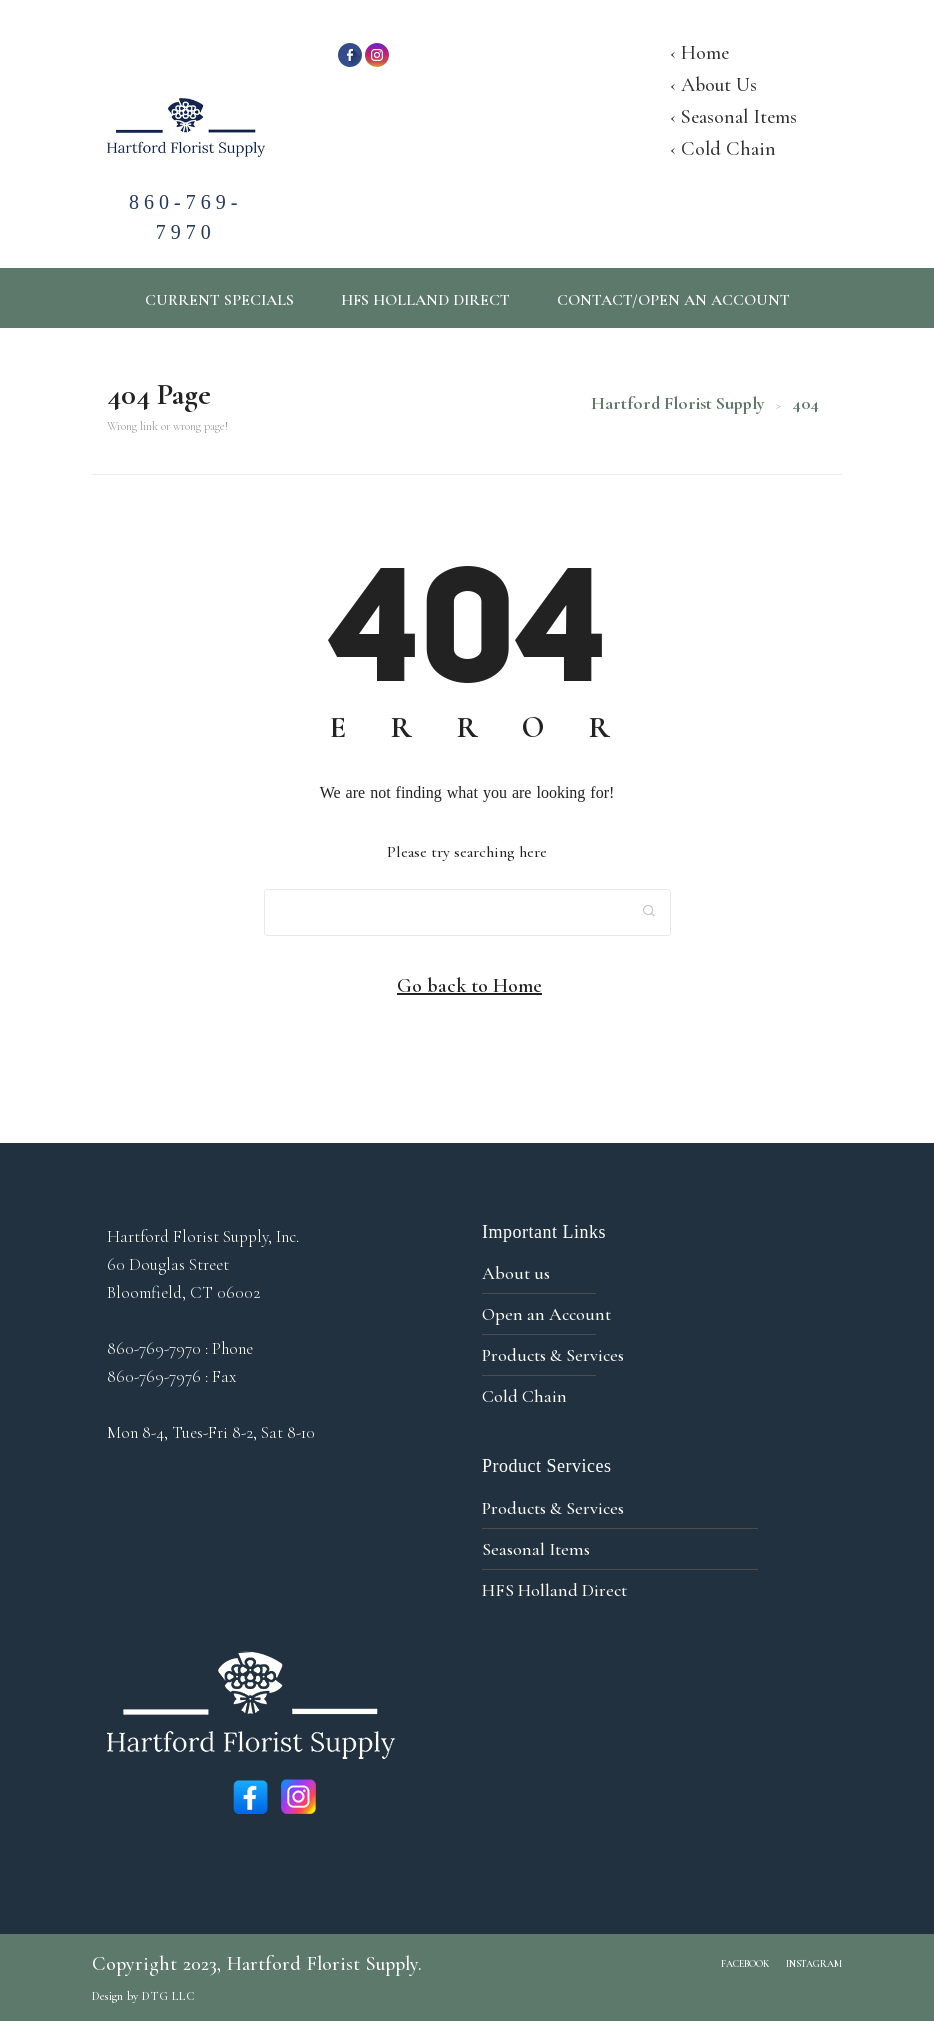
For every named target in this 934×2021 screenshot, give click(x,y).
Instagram (814, 1964)
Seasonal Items (536, 1549)
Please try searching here (467, 852)
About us (516, 1273)
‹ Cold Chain (723, 149)
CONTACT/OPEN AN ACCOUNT (673, 300)
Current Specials (219, 300)
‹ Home (699, 53)
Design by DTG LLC (143, 1996)
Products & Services (553, 1355)
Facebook (745, 1964)
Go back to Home (469, 986)
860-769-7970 (185, 195)
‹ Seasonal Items (733, 117)
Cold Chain (524, 1396)
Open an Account (546, 1314)
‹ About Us (713, 85)
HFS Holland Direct (425, 300)
